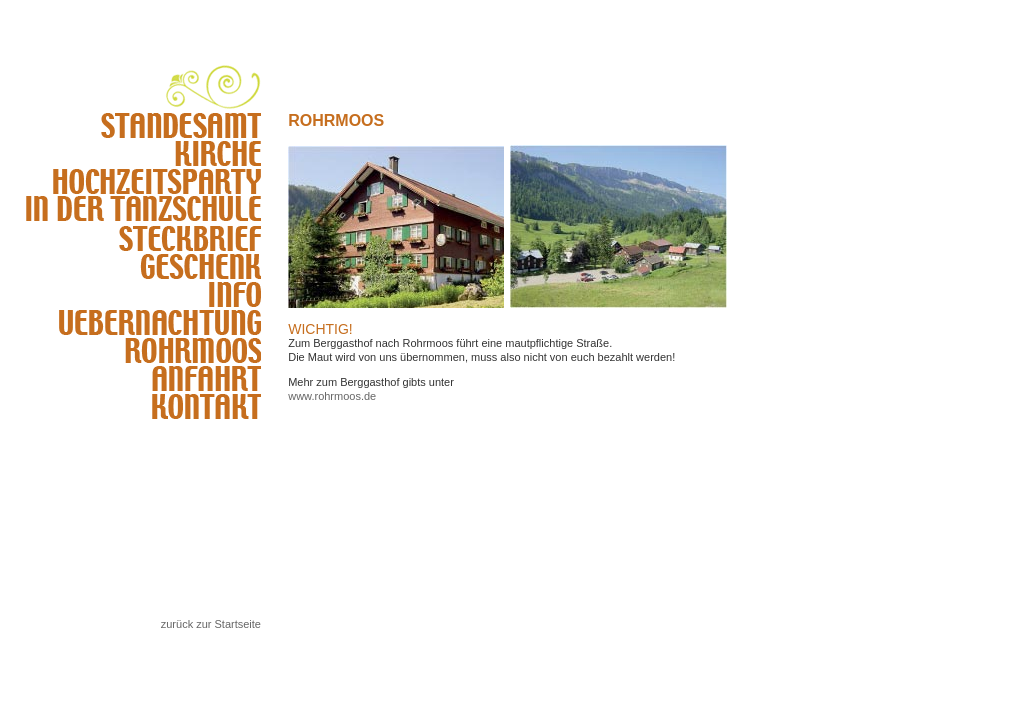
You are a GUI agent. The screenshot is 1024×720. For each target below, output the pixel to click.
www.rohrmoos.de (332, 396)
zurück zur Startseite (211, 624)
